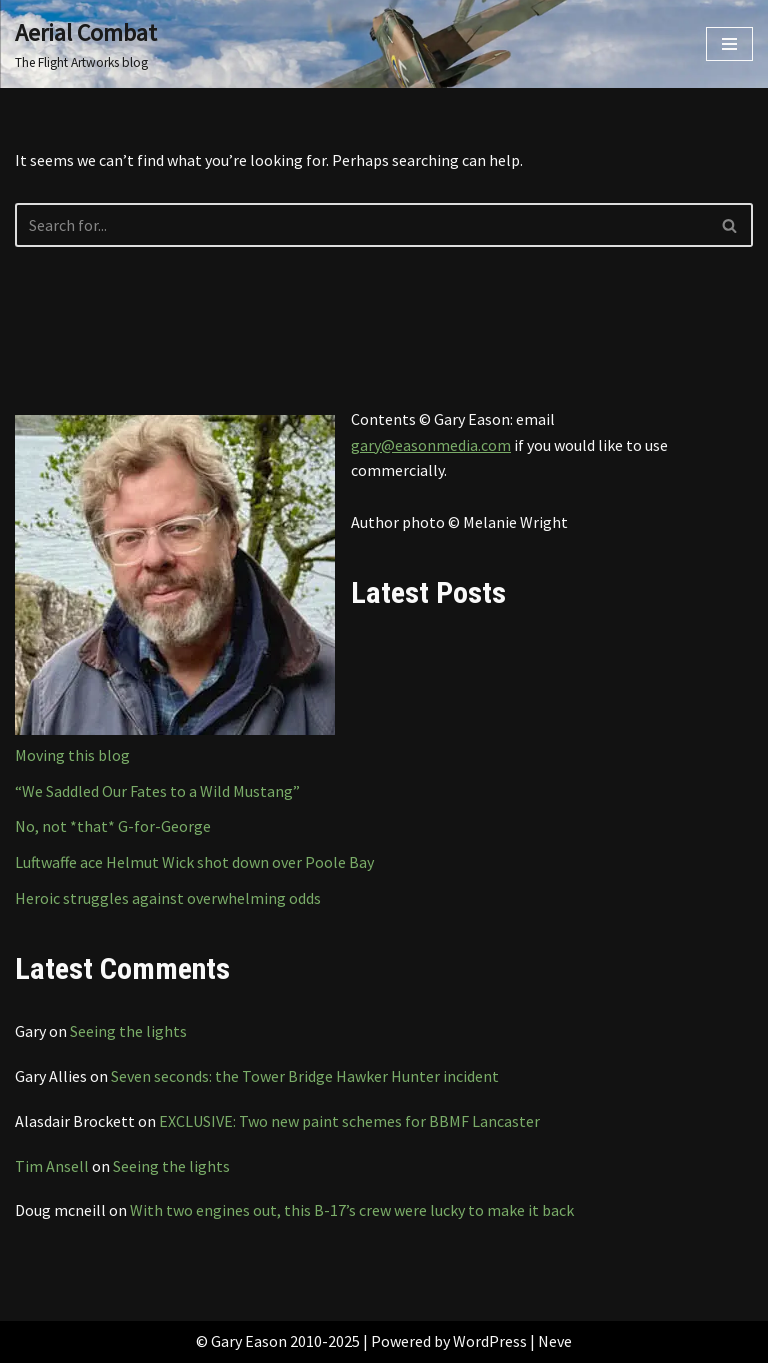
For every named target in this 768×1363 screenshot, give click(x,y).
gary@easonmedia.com (431, 445)
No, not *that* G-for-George (113, 826)
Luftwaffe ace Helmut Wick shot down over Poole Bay (194, 862)
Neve (555, 1341)
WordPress (490, 1341)
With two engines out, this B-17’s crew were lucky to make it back (352, 1210)
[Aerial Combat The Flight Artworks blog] (86, 44)
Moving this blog (72, 755)
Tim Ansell (52, 1166)
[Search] (361, 225)
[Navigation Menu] (729, 44)
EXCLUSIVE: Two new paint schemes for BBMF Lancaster (349, 1121)
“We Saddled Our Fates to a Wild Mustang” (157, 791)
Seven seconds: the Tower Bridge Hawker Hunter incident (305, 1076)
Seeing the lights (128, 1031)
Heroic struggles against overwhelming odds (168, 898)
